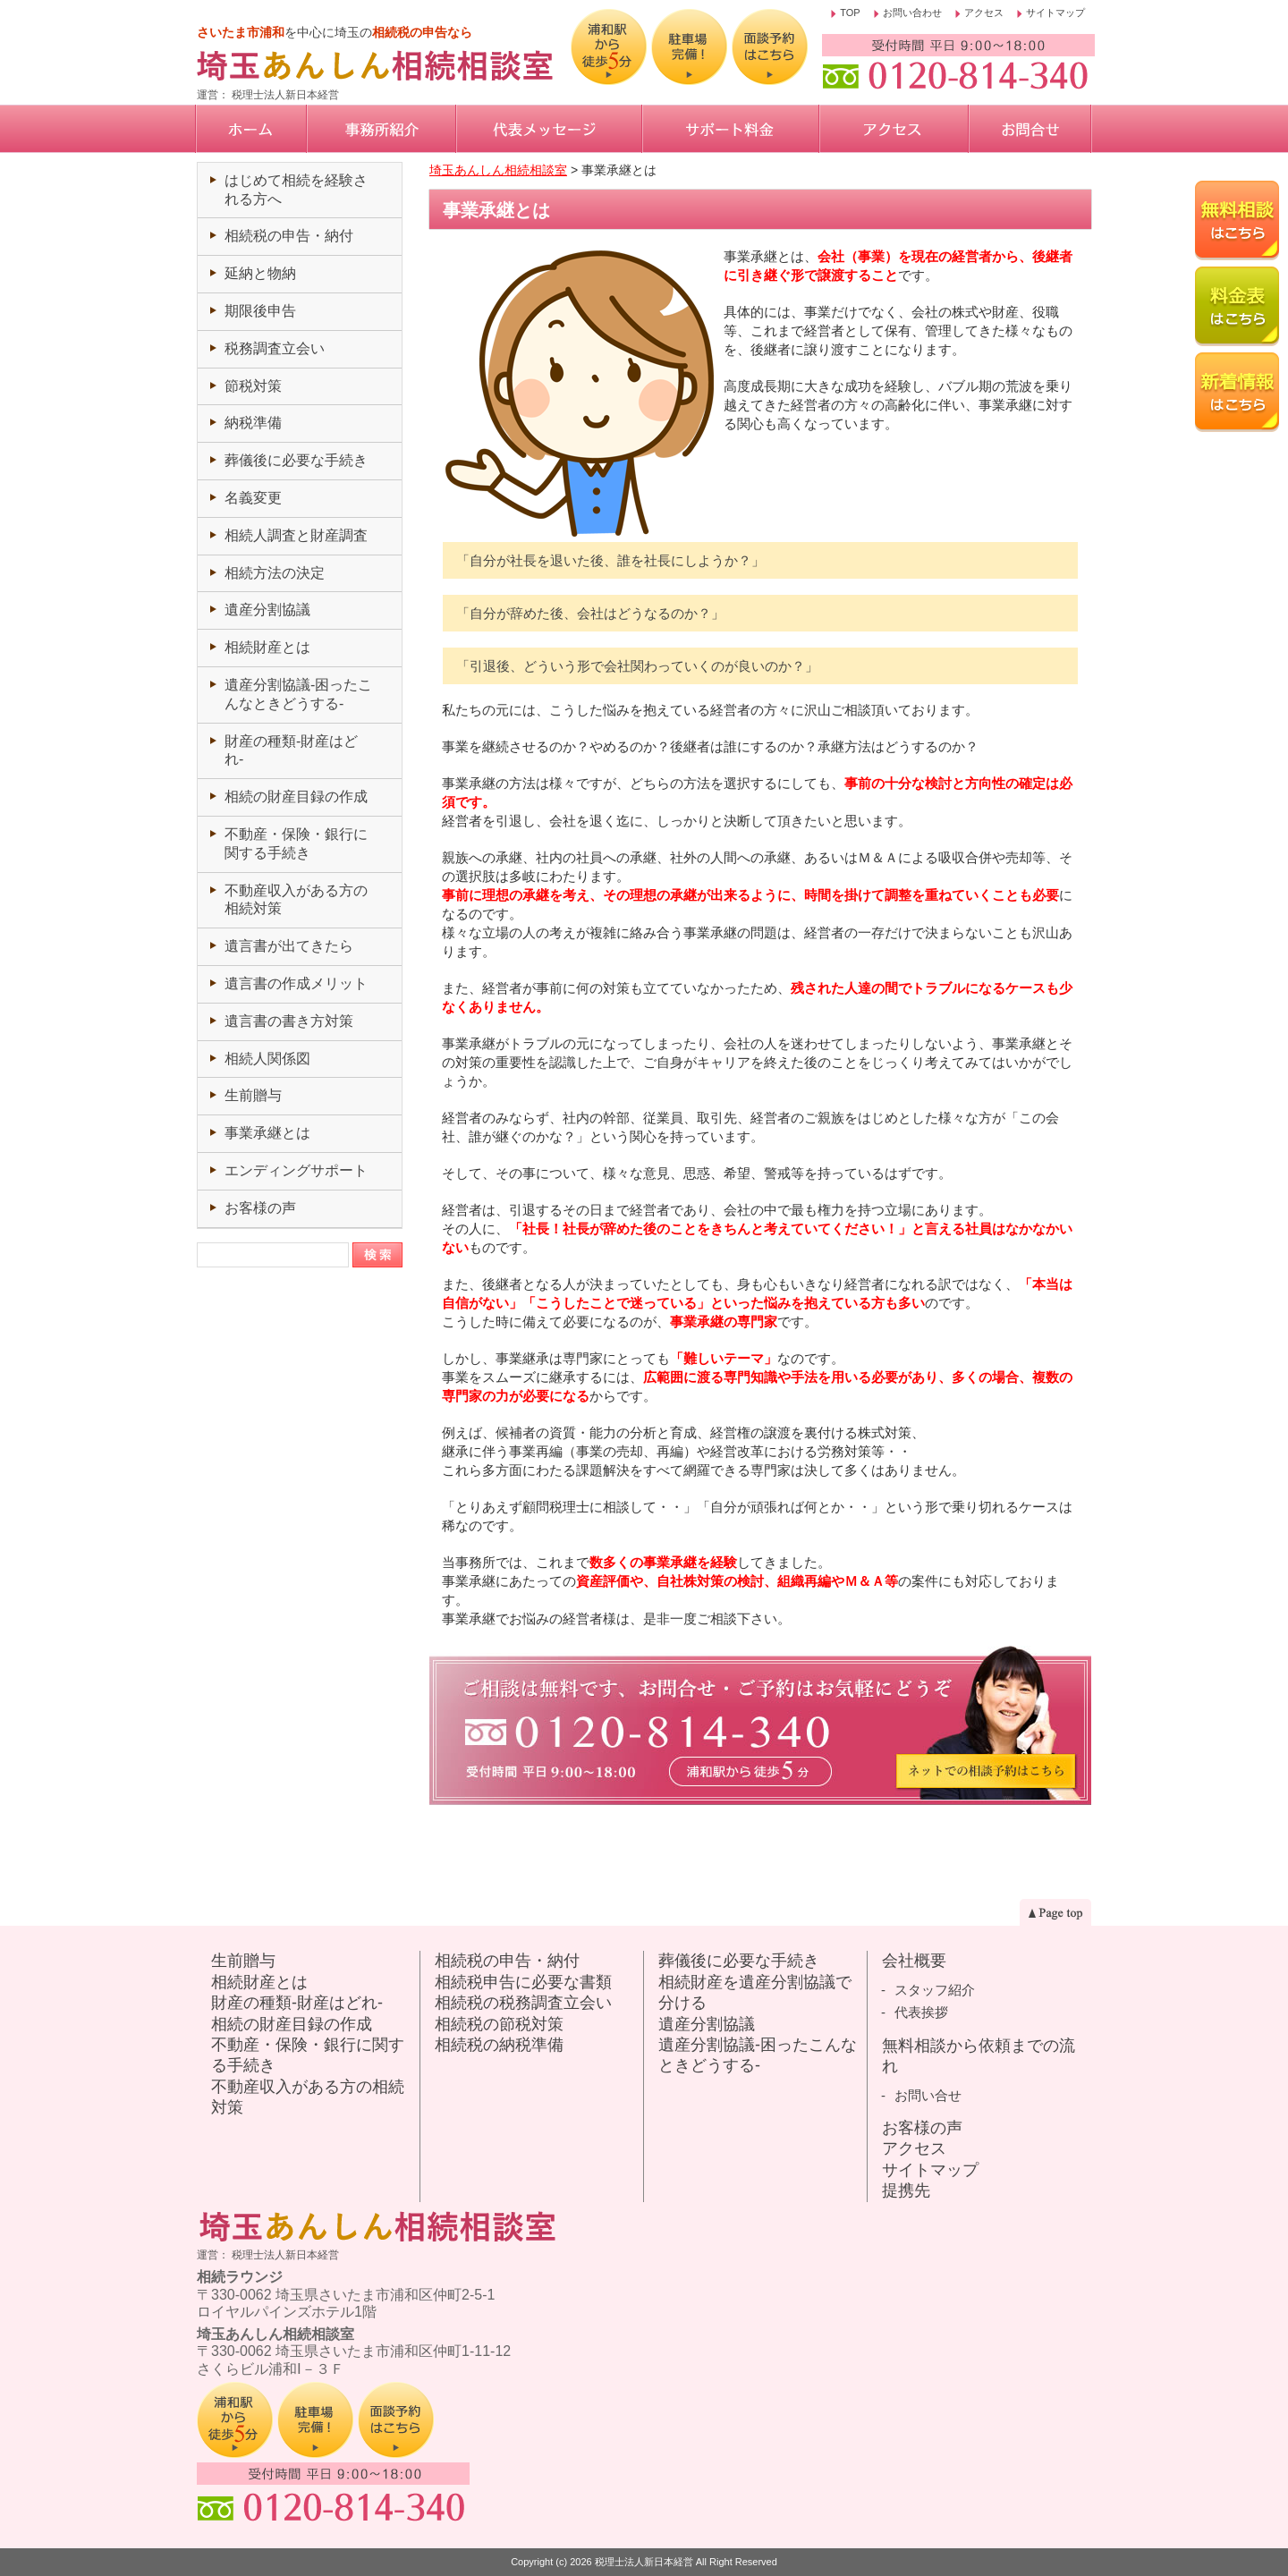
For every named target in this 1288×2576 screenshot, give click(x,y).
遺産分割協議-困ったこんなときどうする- (757, 2055)
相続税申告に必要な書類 (523, 1982)
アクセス (984, 13)
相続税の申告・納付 (289, 235)
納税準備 (253, 422)
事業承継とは (267, 1132)
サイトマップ (1055, 13)
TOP (850, 13)
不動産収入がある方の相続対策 (307, 2097)
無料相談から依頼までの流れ (978, 2056)
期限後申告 (260, 310)
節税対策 (253, 386)
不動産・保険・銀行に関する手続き (307, 2055)
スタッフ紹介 (934, 1989)
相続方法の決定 (275, 572)
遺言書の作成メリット (296, 983)
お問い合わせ (912, 13)
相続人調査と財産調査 (296, 535)
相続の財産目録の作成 (296, 796)
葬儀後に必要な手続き (296, 460)
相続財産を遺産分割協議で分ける (755, 1992)
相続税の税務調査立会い (523, 2003)
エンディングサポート (296, 1170)
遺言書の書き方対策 (289, 1021)
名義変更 (253, 497)
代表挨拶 (921, 2012)
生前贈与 (253, 1095)
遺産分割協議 (267, 609)
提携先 (906, 2190)
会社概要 (914, 1961)
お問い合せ (928, 2095)
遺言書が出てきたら (289, 945)
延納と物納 (260, 273)
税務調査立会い (275, 348)
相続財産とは (267, 647)
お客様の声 (260, 1208)
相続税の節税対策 (499, 2024)
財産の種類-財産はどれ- (297, 2003)
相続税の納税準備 (499, 2045)
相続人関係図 (267, 1058)
